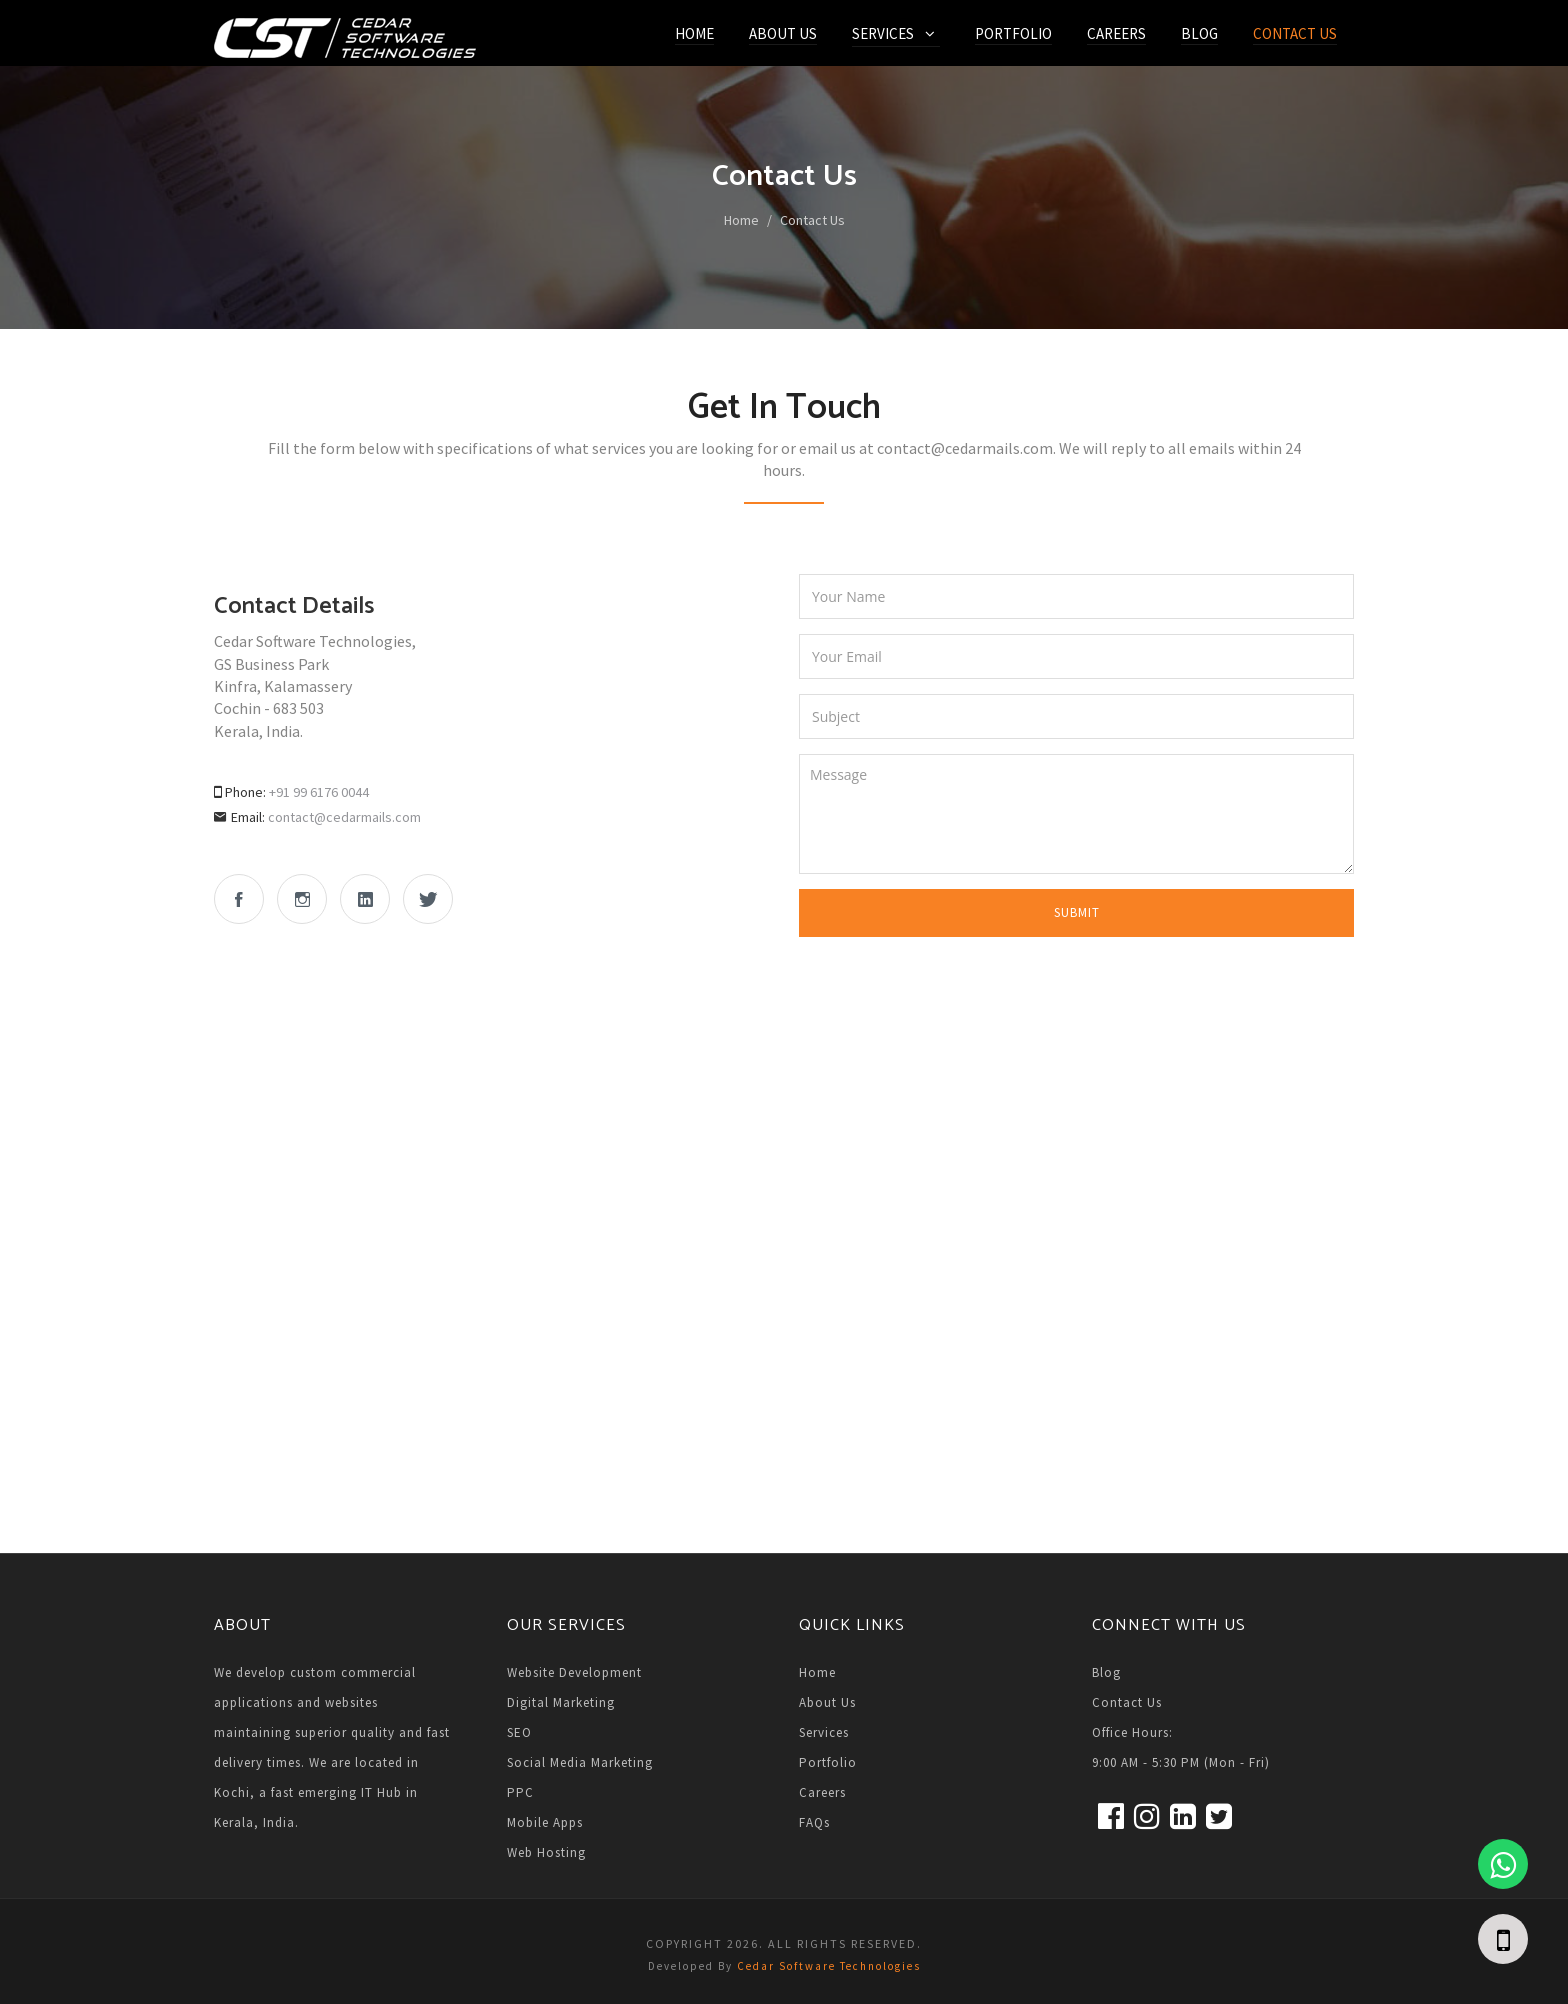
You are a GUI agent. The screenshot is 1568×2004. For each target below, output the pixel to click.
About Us (783, 33)
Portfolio (1013, 33)
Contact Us (1295, 33)
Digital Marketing (561, 1702)
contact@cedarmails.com (344, 817)
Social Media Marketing (580, 1762)
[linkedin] (1180, 1819)
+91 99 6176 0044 (319, 792)
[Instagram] (1144, 1819)
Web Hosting (546, 1852)
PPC (520, 1792)
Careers (1116, 33)
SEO (519, 1732)
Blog (1199, 33)
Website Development (574, 1672)
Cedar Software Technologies (829, 1966)
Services (883, 33)
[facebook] (1108, 1819)
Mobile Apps (545, 1822)
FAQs (814, 1822)
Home (694, 33)
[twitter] (1216, 1819)
